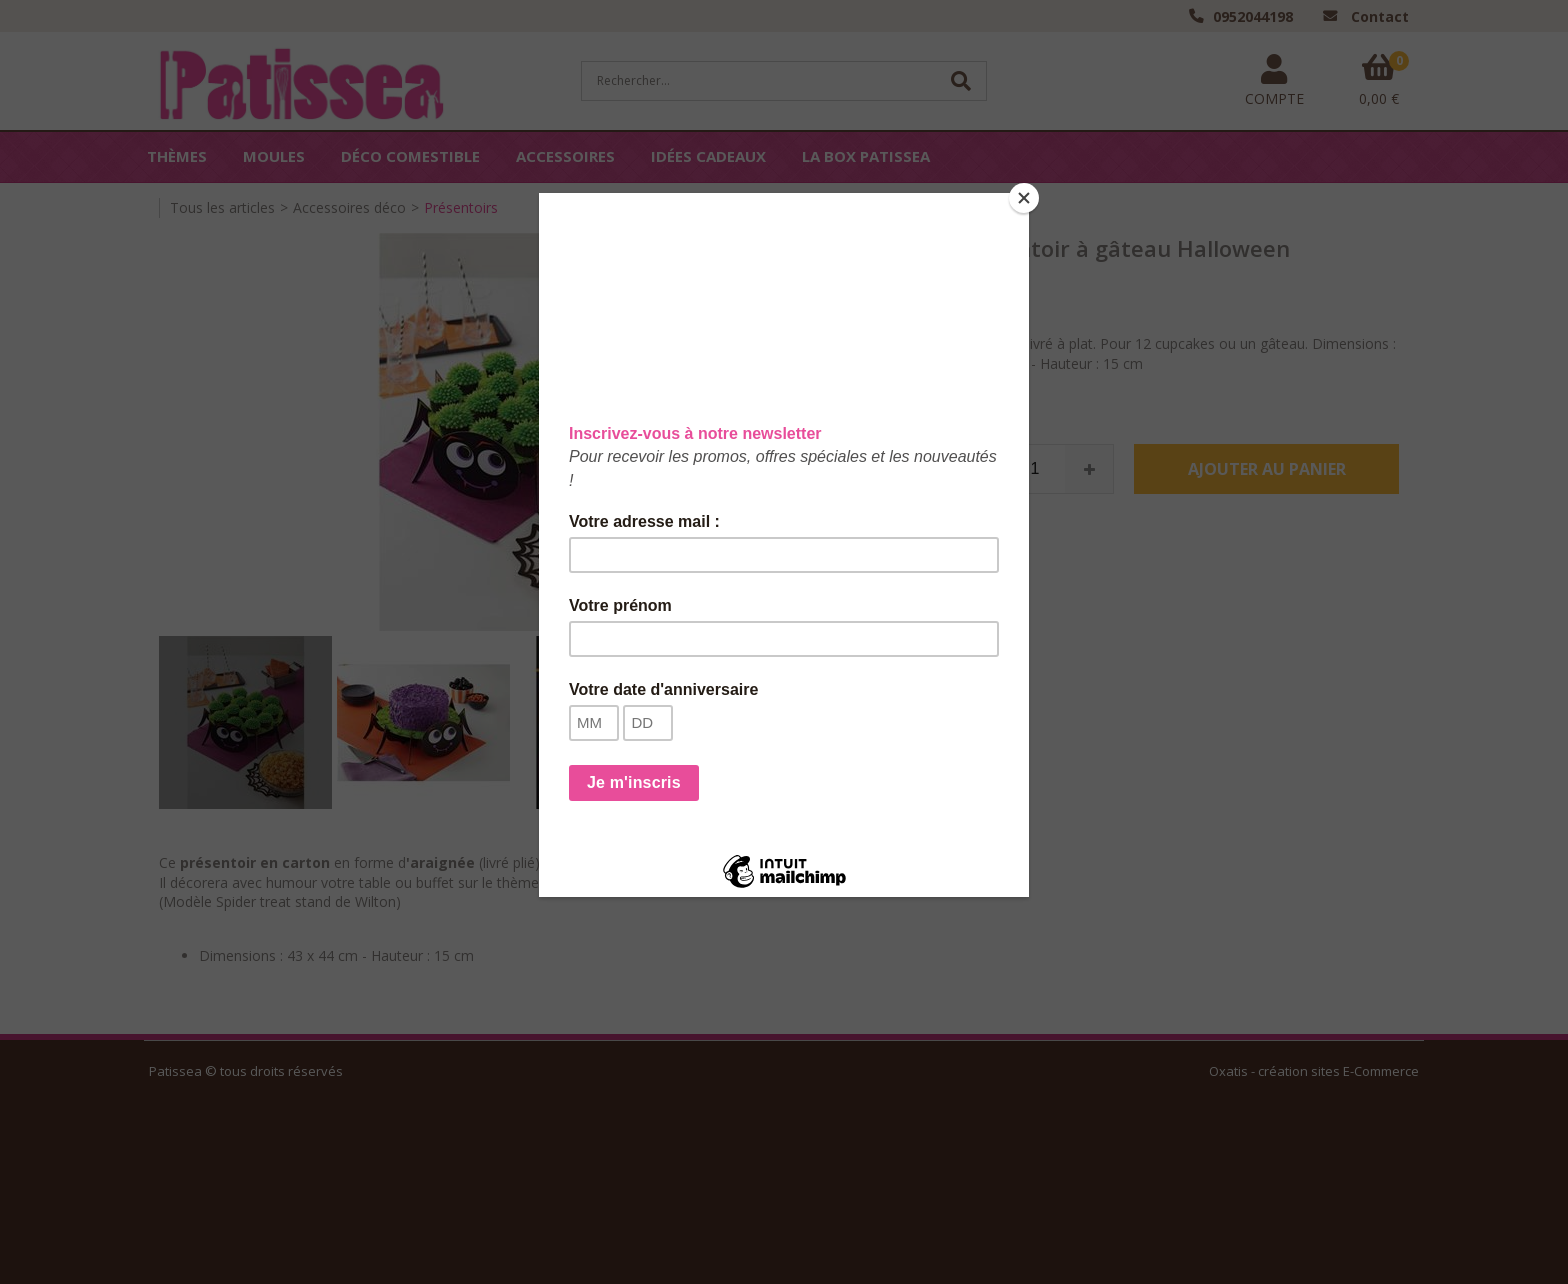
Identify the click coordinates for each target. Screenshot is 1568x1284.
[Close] (1024, 198)
